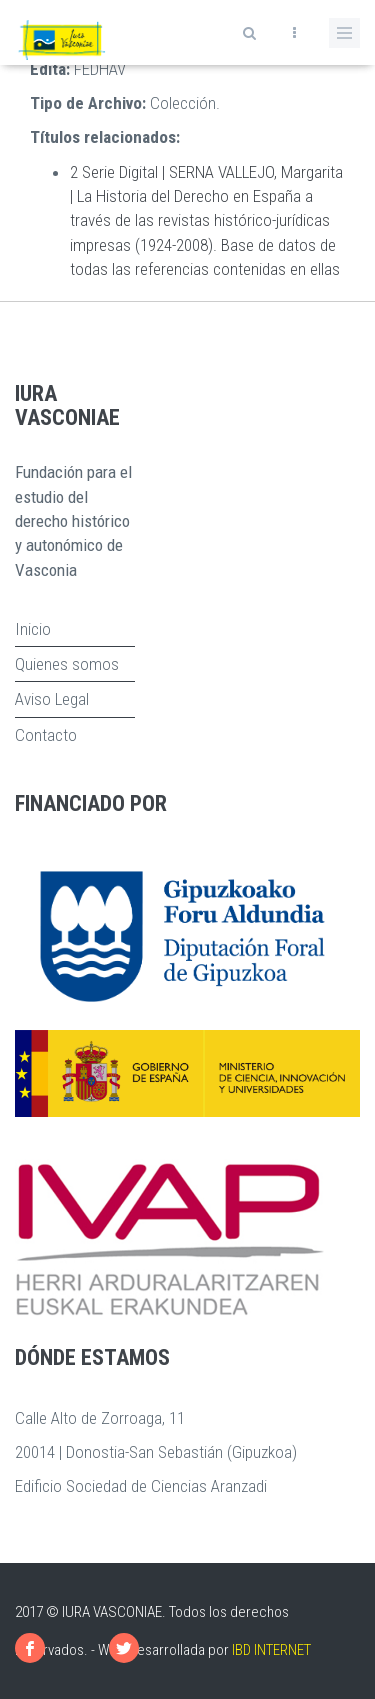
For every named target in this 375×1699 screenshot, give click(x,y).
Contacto (46, 735)
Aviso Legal (52, 699)
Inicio (33, 629)
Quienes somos (67, 664)
